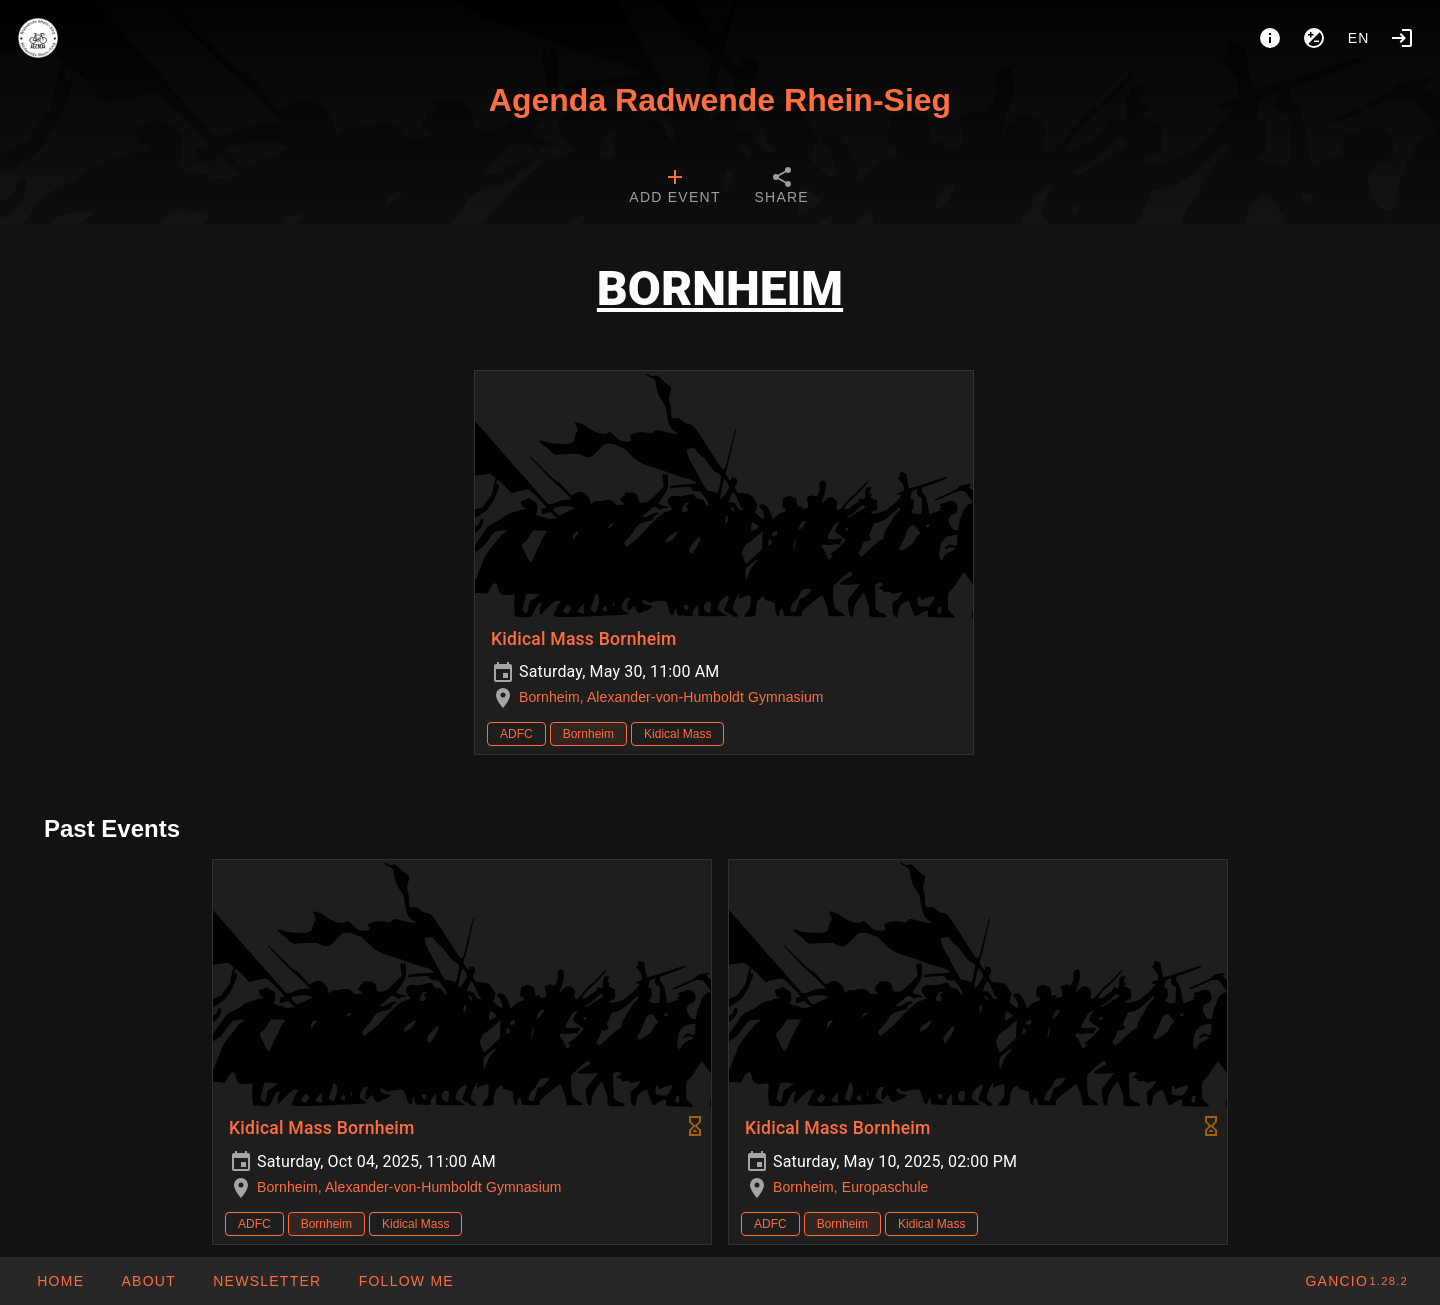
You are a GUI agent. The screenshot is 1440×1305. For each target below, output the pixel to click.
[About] (1270, 38)
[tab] (674, 188)
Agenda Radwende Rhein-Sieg (720, 100)
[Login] (1402, 38)
